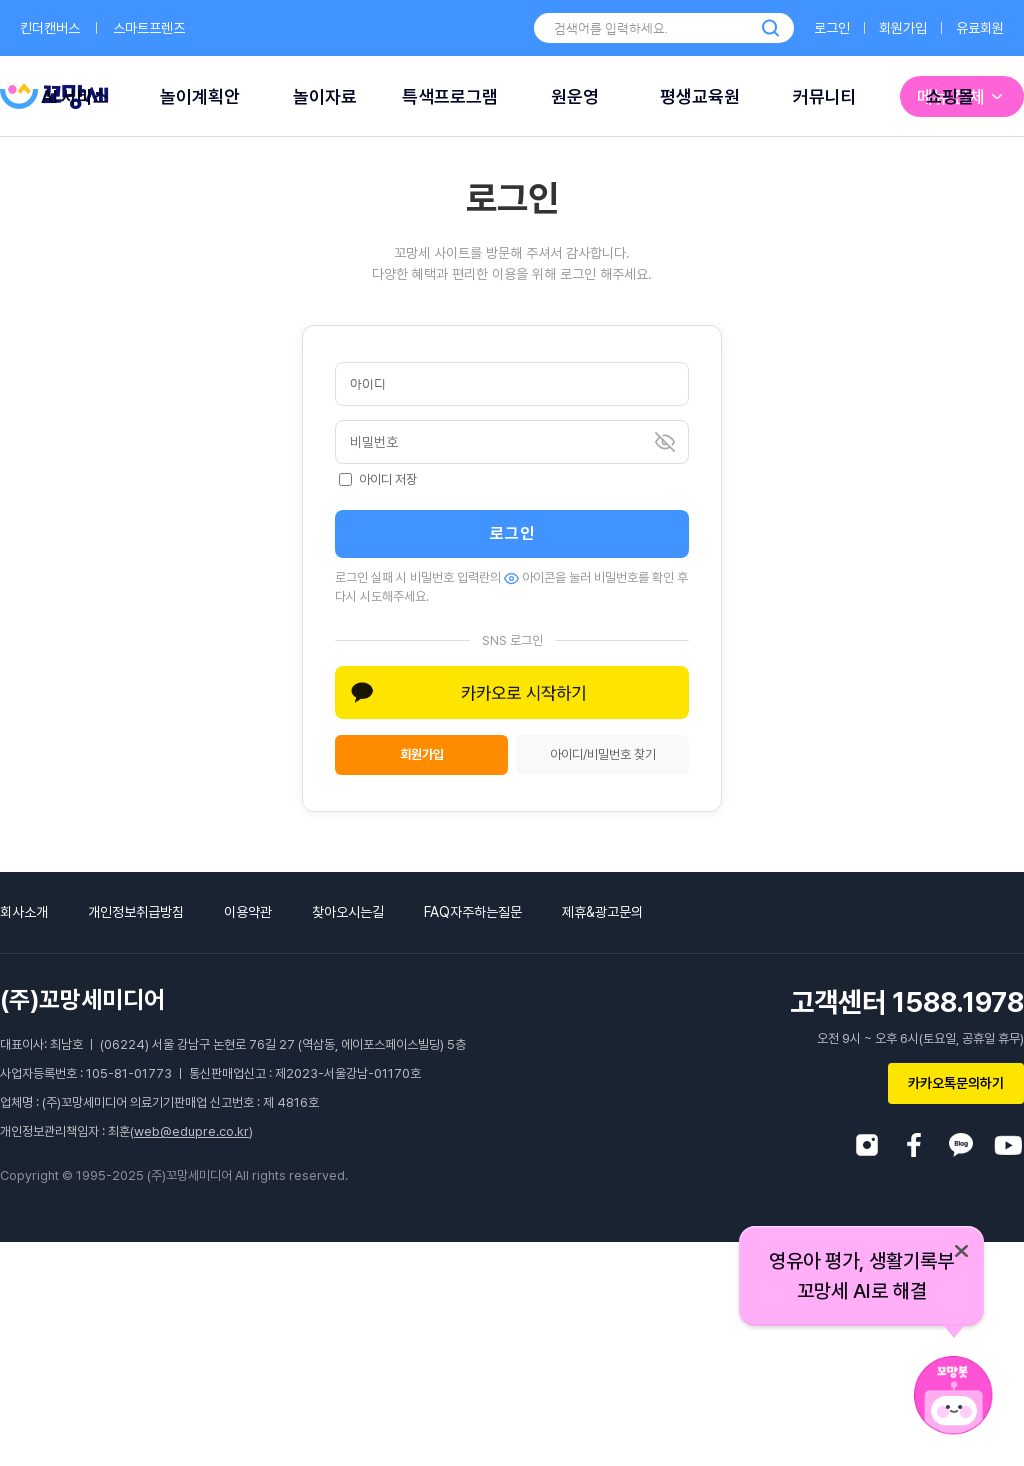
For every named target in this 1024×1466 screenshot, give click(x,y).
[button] (512, 692)
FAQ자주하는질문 (473, 912)
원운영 (575, 96)
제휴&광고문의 (602, 912)
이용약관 (248, 912)
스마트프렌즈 (149, 28)
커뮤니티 (825, 96)
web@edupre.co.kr (191, 1131)
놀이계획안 (200, 96)
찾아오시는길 (348, 912)
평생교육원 (700, 96)
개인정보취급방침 (136, 912)
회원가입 (903, 28)
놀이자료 (325, 96)
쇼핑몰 (950, 96)
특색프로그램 (450, 96)
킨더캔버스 (50, 28)
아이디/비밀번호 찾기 (603, 754)
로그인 (832, 28)
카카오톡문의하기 (956, 1083)
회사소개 (24, 912)
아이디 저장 (378, 479)
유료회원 (980, 28)
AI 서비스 (75, 96)
